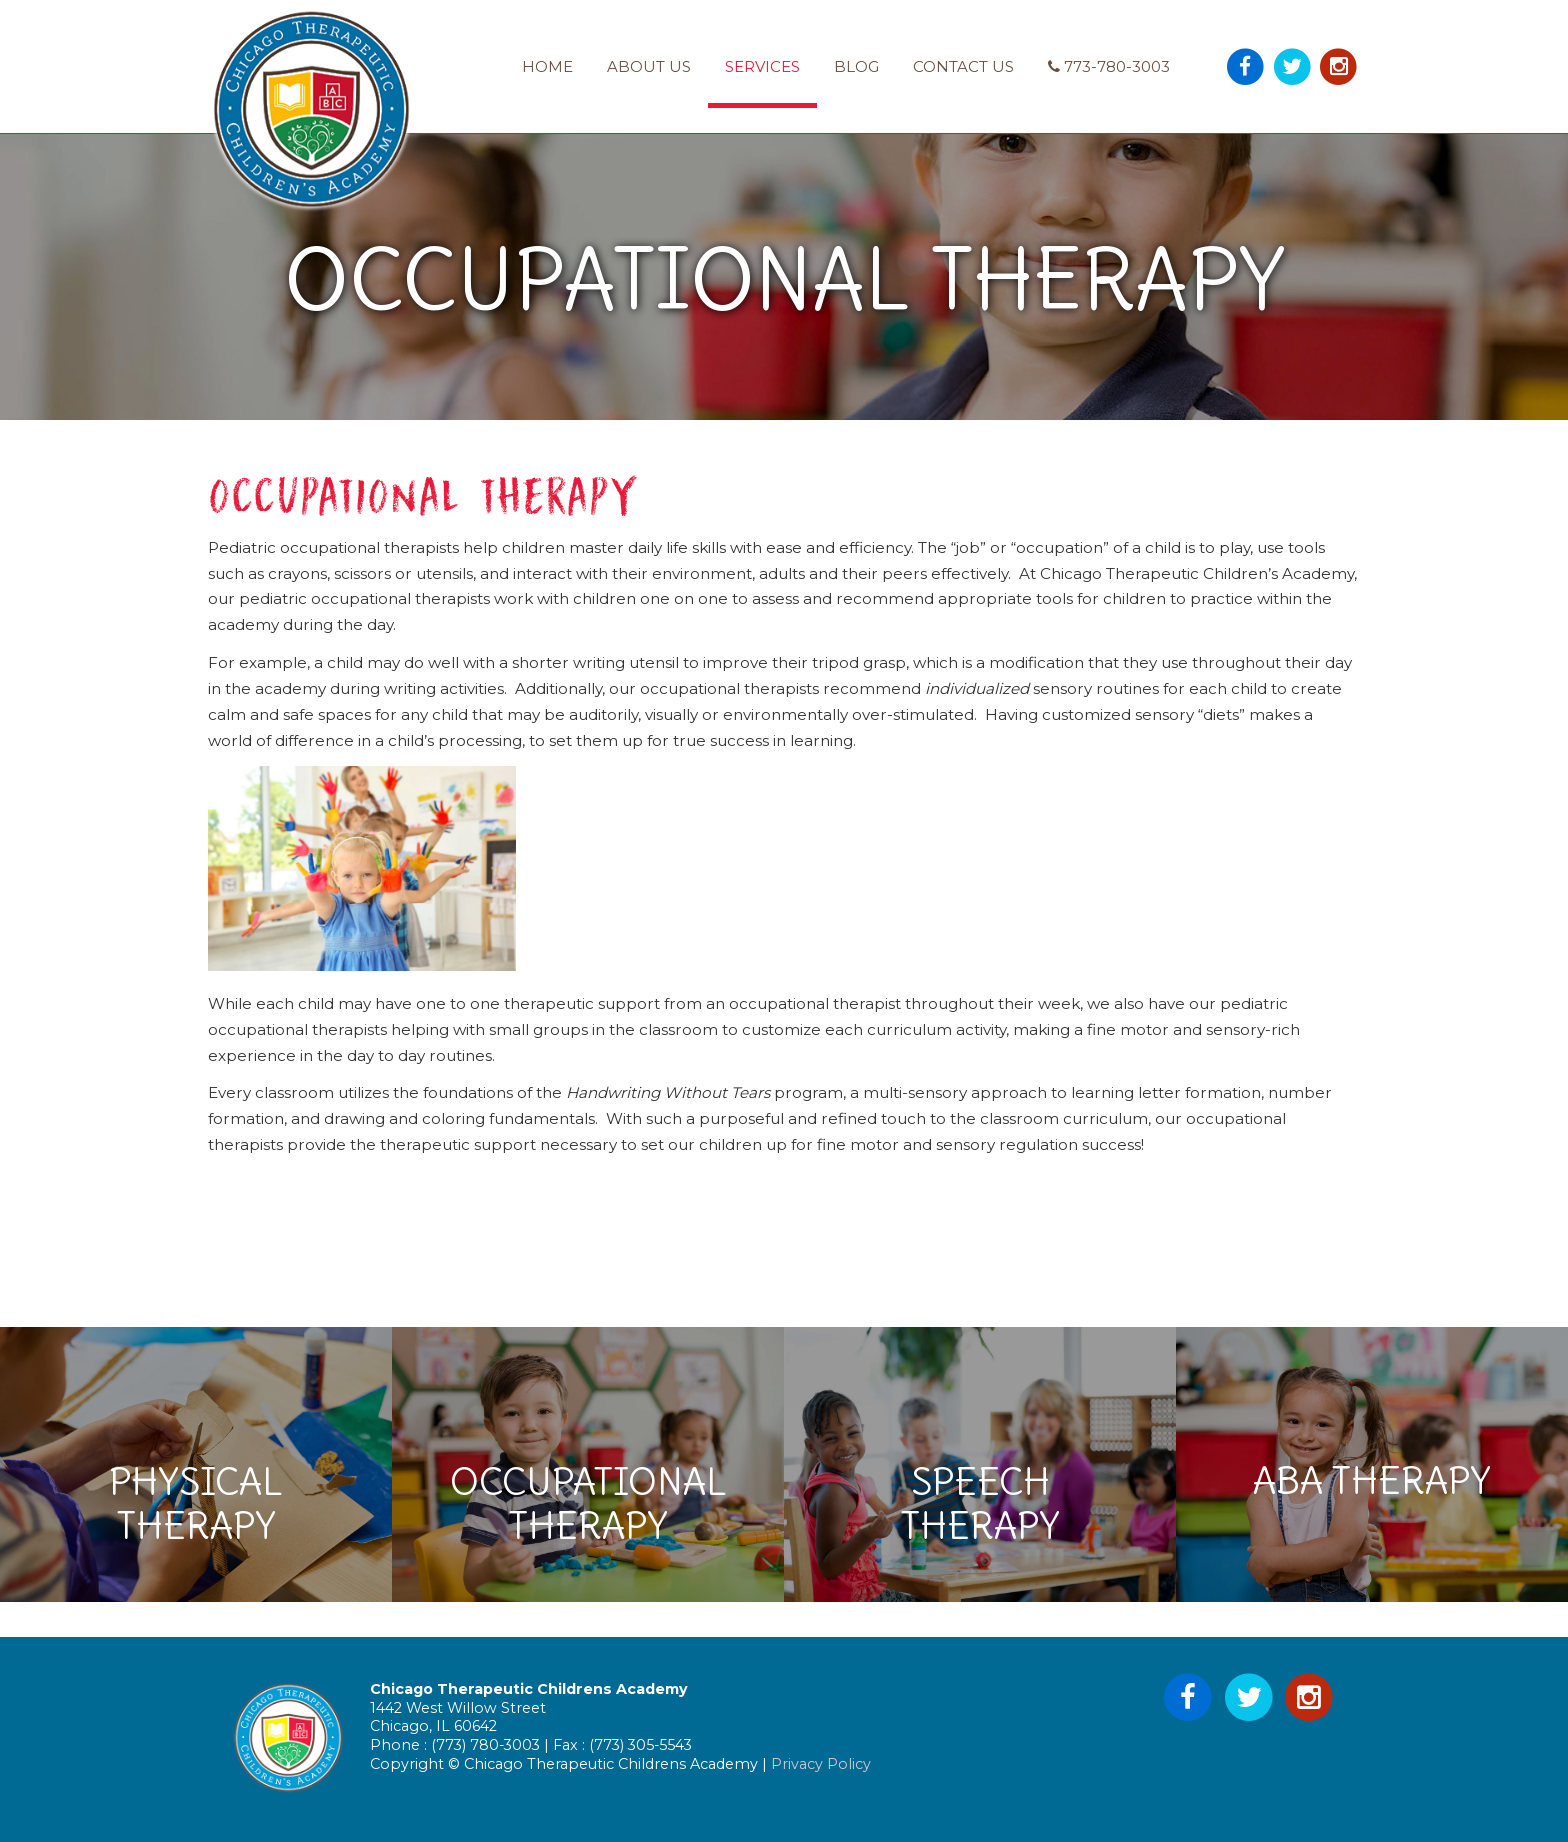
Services (762, 66)
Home (547, 66)
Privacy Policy (821, 1764)
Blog (856, 66)
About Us (649, 66)
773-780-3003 (1109, 66)
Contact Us (963, 66)
